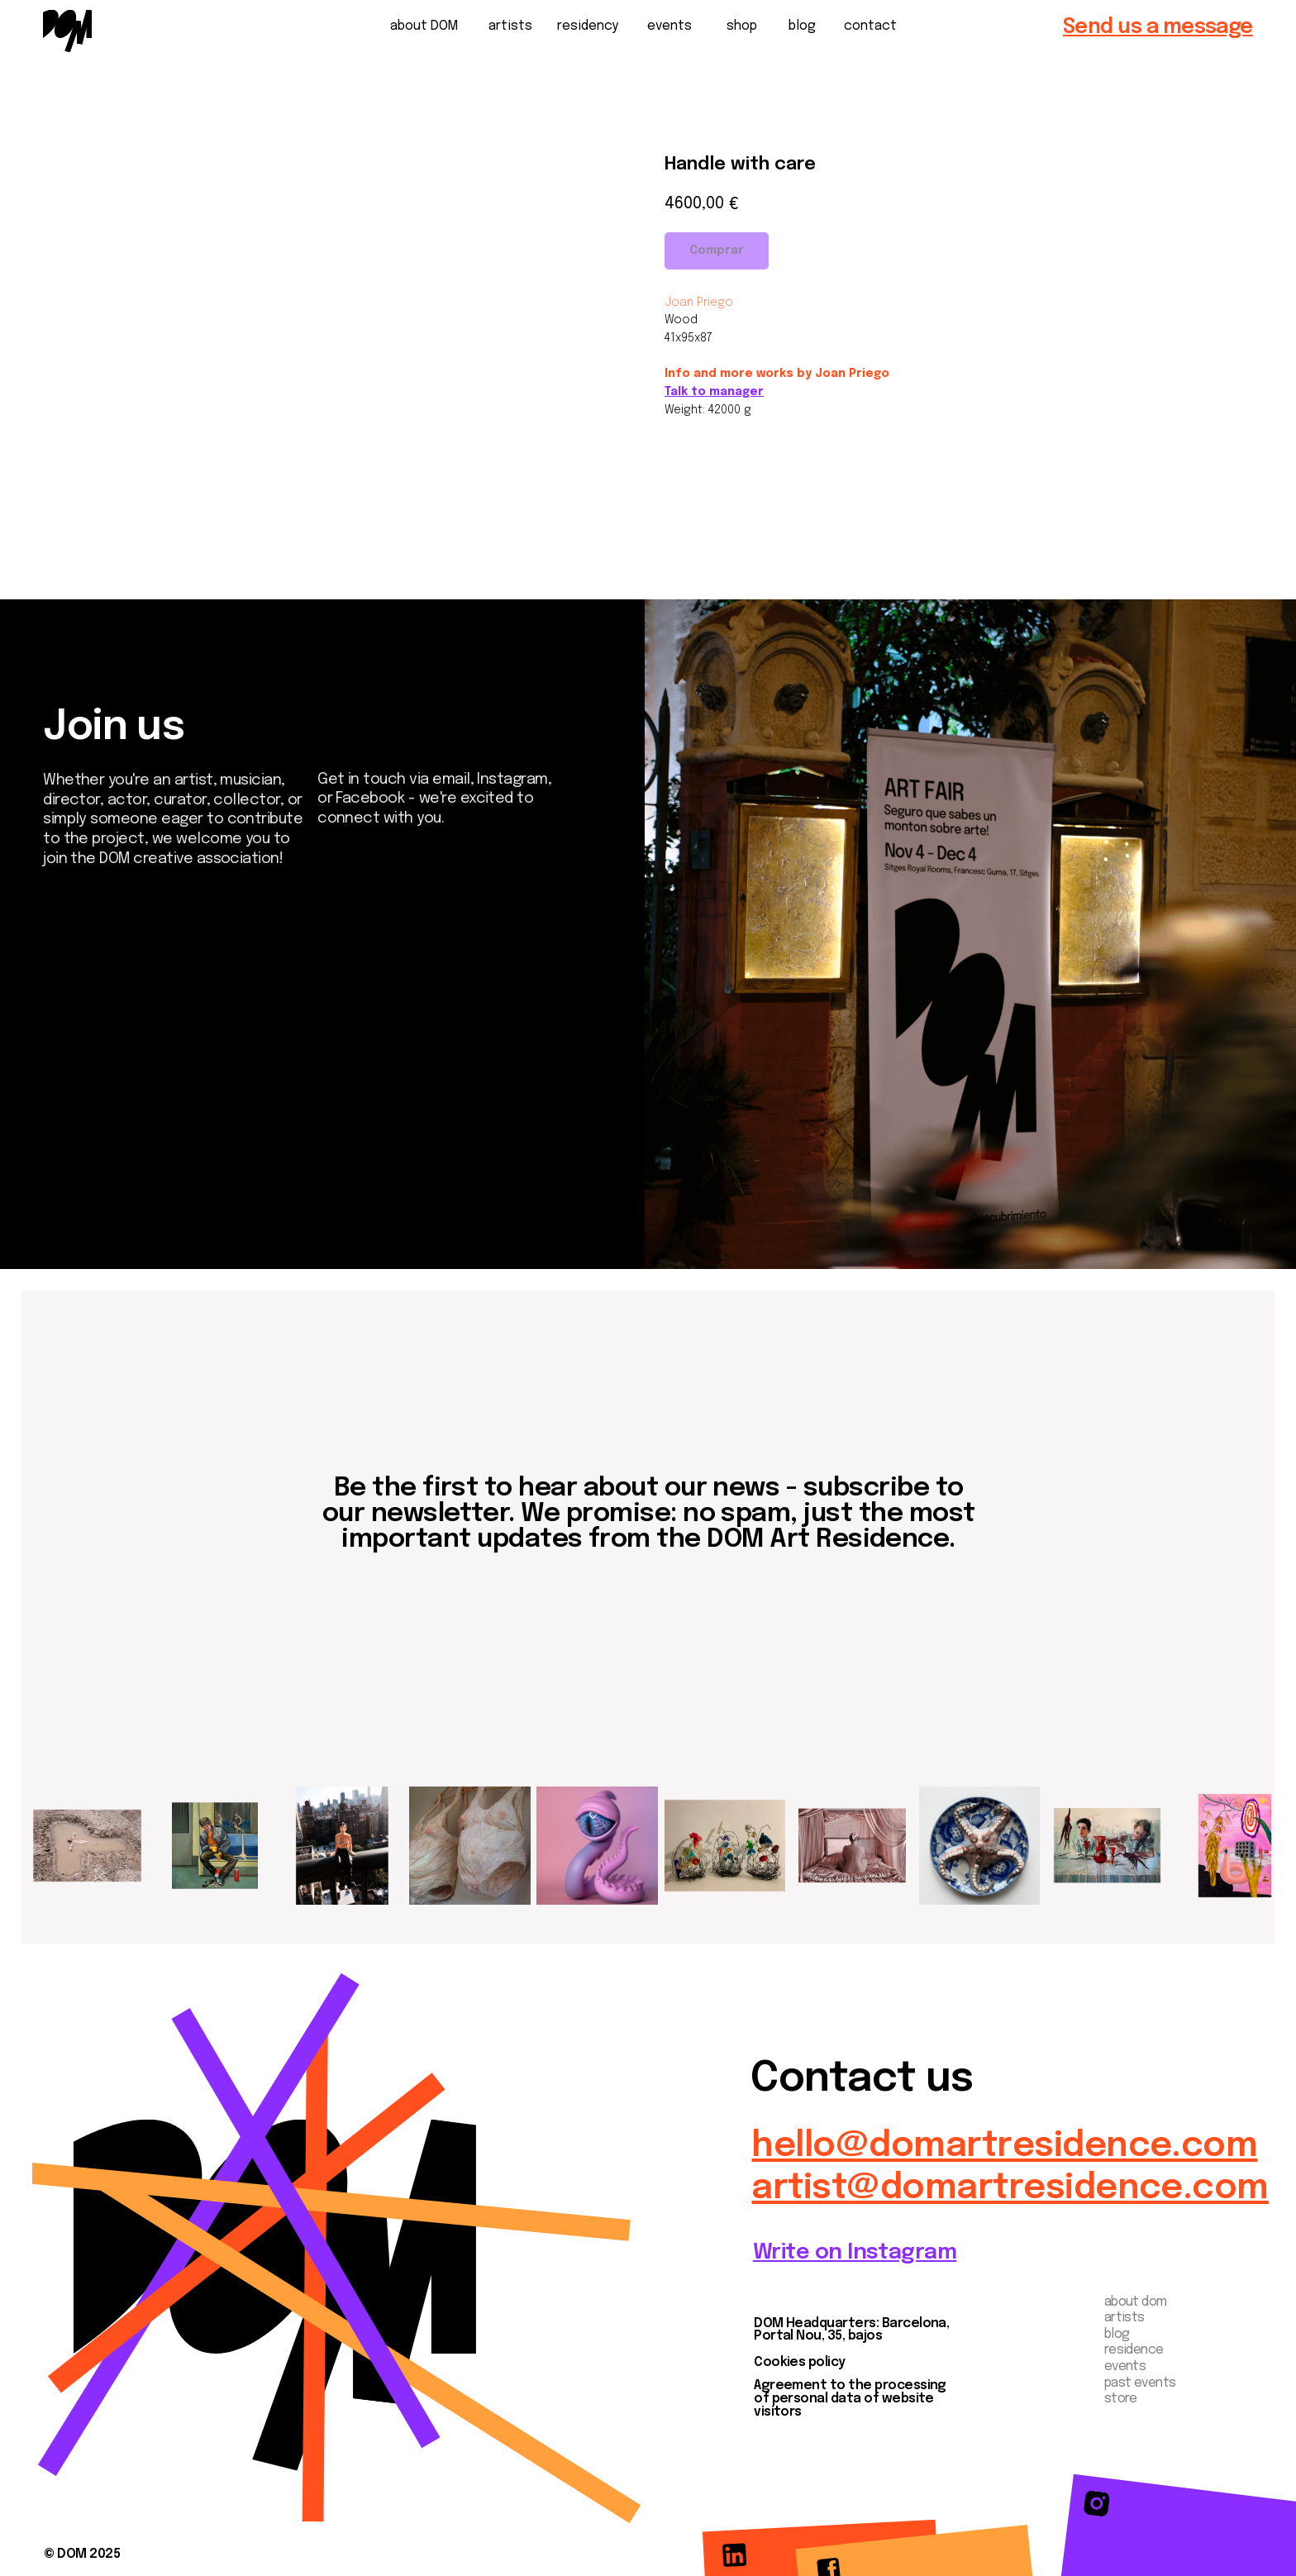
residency (587, 26)
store (1120, 2399)
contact (870, 26)
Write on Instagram (855, 2252)
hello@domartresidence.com (1004, 2146)
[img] (67, 31)
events (669, 26)
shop (742, 26)
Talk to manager (714, 392)
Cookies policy (800, 2362)
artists (510, 26)
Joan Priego (699, 302)
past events (1140, 2383)
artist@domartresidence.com (1009, 2188)
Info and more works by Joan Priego (777, 373)
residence (1134, 2350)
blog (802, 26)
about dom (1135, 2302)
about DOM (424, 26)
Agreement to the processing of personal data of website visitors (850, 2398)
